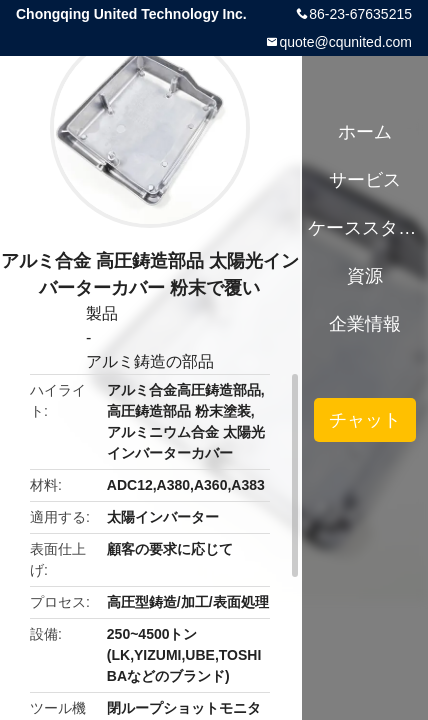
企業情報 (365, 324)
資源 (365, 276)
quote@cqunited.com (345, 42)
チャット (365, 420)
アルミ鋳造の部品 (150, 361)
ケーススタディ (364, 228)
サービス (365, 180)
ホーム (365, 132)
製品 (102, 313)
